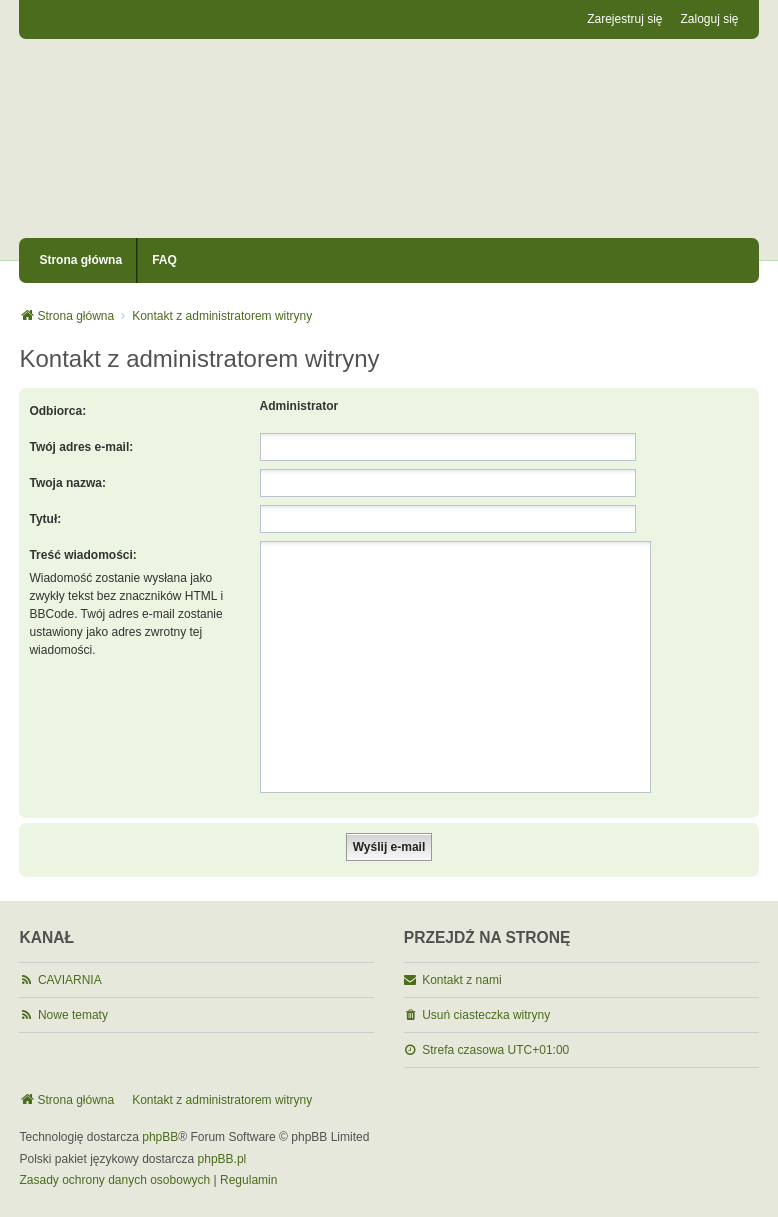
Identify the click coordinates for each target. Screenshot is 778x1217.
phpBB (160, 1137)
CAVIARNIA (70, 980)
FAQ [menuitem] (164, 260)
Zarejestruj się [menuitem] (624, 19)
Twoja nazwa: (67, 483)
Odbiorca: (57, 411)
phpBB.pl (222, 1159)
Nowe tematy (73, 1015)
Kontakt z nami (461, 980)
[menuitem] (114, 1181)
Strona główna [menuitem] (80, 260)
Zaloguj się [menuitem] (710, 19)
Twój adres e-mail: (81, 447)
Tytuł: (45, 519)
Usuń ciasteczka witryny (486, 1015)
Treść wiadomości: (82, 555)
